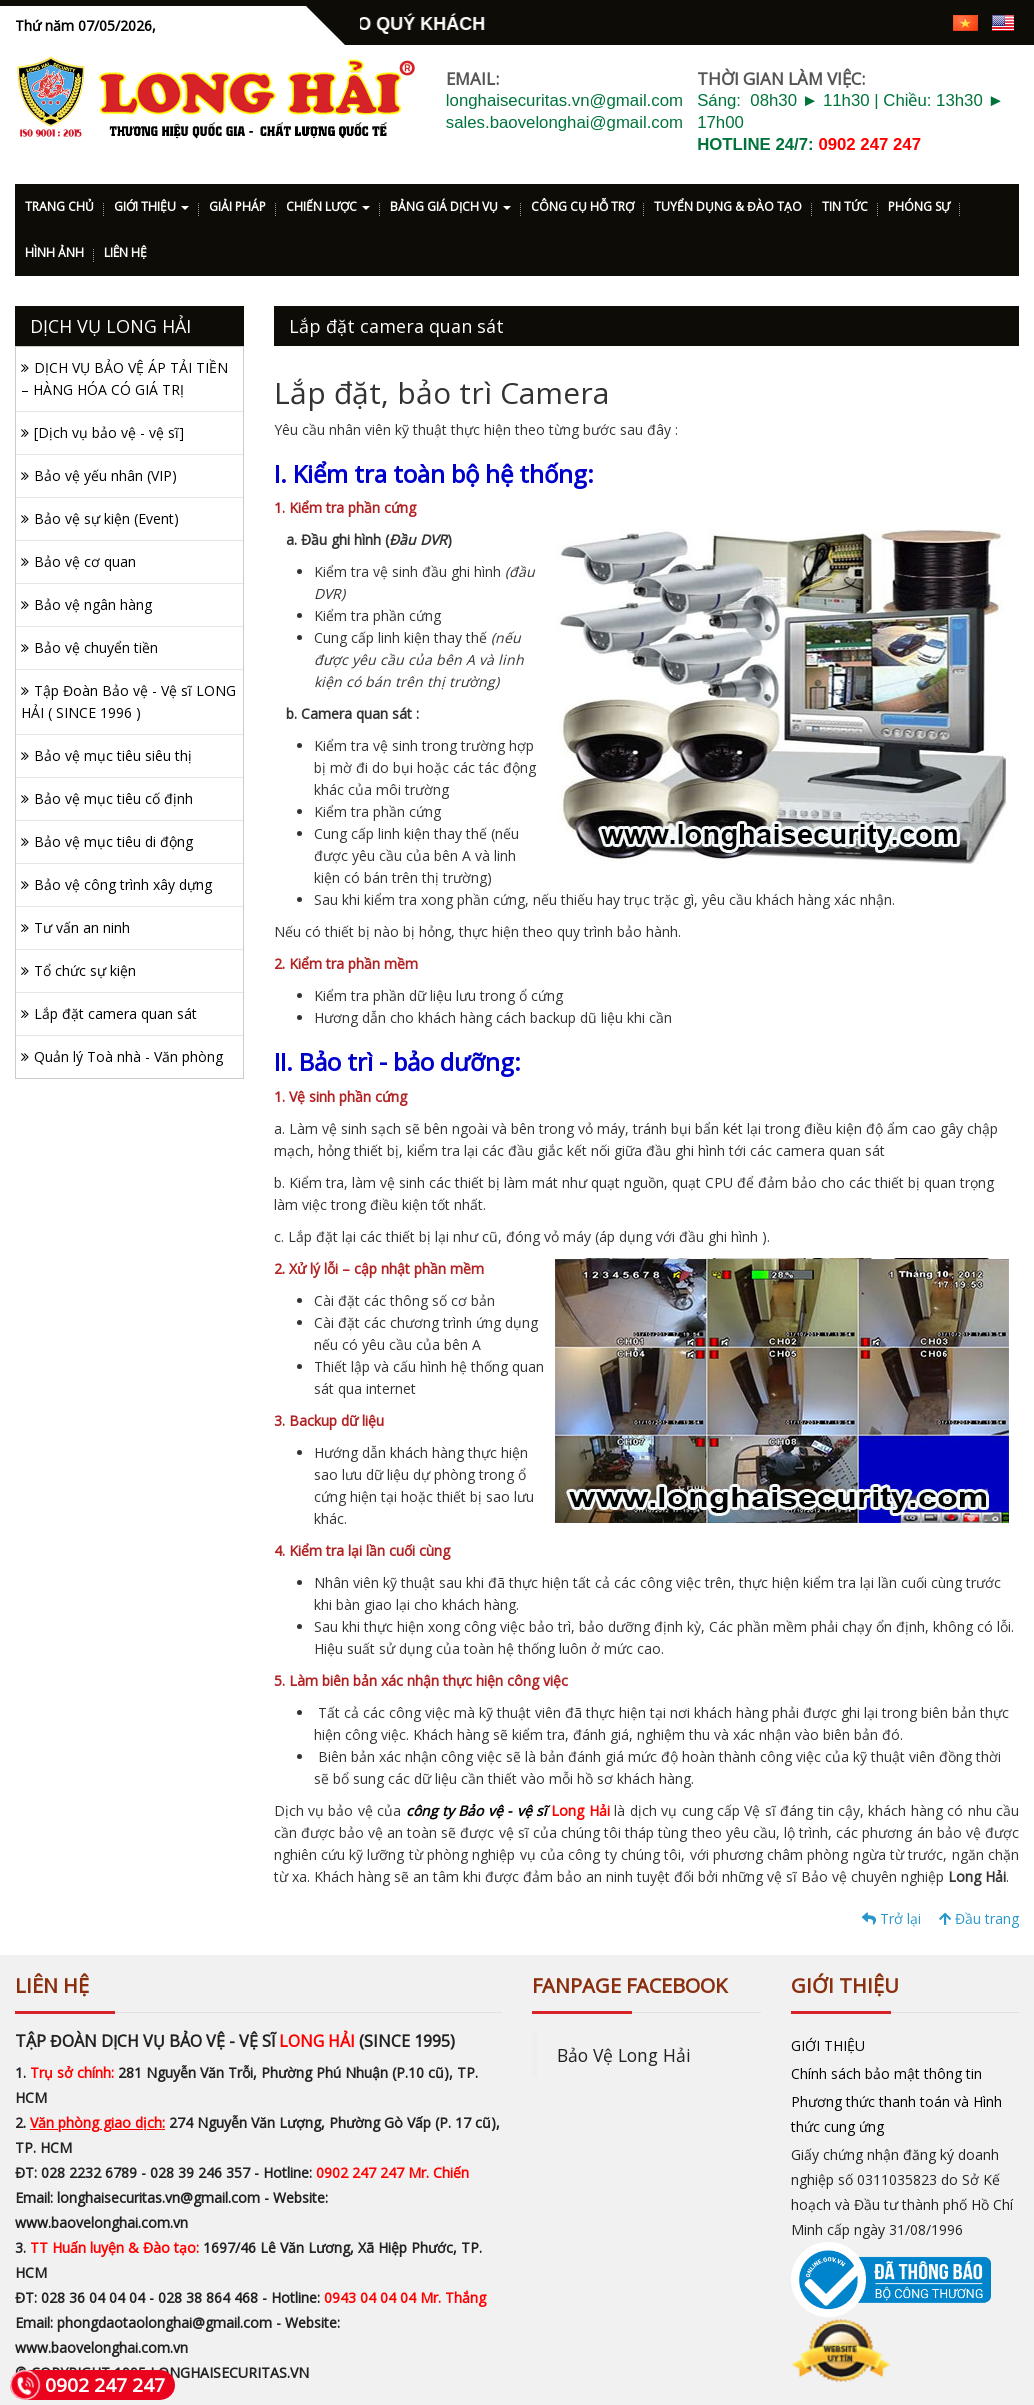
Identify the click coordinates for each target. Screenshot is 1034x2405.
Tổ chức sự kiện (85, 970)
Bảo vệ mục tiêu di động (113, 841)
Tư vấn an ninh (82, 927)
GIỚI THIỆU (151, 206)
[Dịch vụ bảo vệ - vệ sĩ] (109, 432)
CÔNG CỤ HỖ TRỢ (582, 206)
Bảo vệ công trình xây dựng (123, 884)
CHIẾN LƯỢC (328, 206)
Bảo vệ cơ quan (85, 561)
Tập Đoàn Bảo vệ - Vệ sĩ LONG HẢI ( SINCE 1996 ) (128, 701)
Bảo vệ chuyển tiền (96, 647)
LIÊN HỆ (125, 252)
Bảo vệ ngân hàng (93, 604)
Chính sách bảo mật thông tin (886, 2073)
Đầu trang (979, 1918)
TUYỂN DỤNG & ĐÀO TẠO (728, 206)
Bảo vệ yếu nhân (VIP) (105, 475)
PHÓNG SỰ (919, 206)
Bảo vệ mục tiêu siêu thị (113, 755)
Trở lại (891, 1918)
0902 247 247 (869, 144)
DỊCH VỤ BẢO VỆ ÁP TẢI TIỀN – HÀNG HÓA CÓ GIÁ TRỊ (124, 378)
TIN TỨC (845, 206)
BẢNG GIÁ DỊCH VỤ (450, 206)
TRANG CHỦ (59, 206)
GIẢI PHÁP (237, 206)
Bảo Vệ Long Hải (624, 2055)
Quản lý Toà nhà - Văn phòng (128, 1056)
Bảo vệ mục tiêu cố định (113, 798)
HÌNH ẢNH (54, 252)
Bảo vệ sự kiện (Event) (106, 518)
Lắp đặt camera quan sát (115, 1013)
